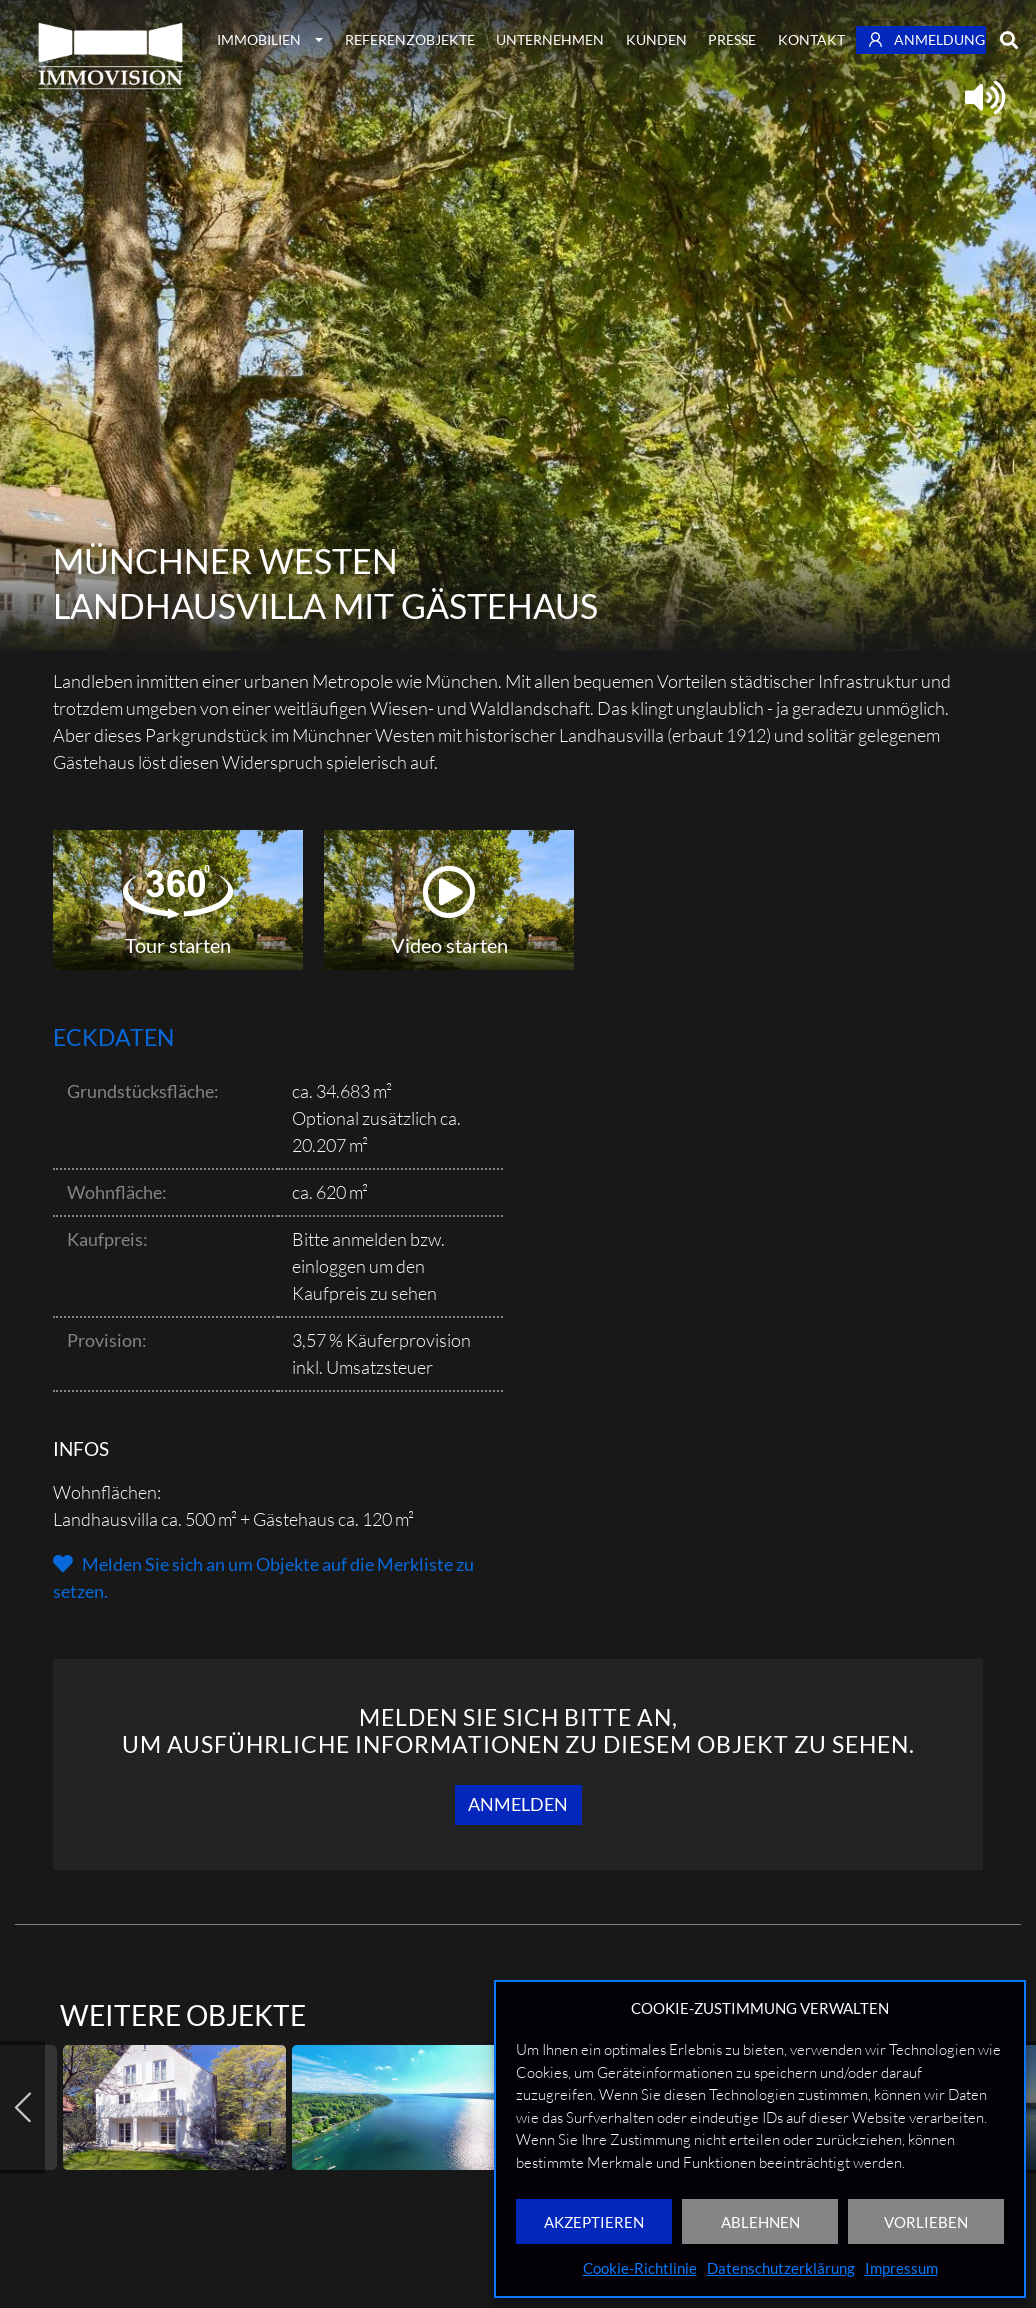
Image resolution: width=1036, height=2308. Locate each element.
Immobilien (259, 39)
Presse (732, 39)
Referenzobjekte (410, 39)
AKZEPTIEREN (594, 2222)
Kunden (656, 39)
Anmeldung (927, 39)
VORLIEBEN (926, 2222)
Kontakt (811, 39)
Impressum (901, 2268)
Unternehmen (550, 39)
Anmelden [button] (518, 1804)
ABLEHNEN (760, 2222)
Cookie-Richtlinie (640, 2268)
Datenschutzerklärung (781, 2268)
